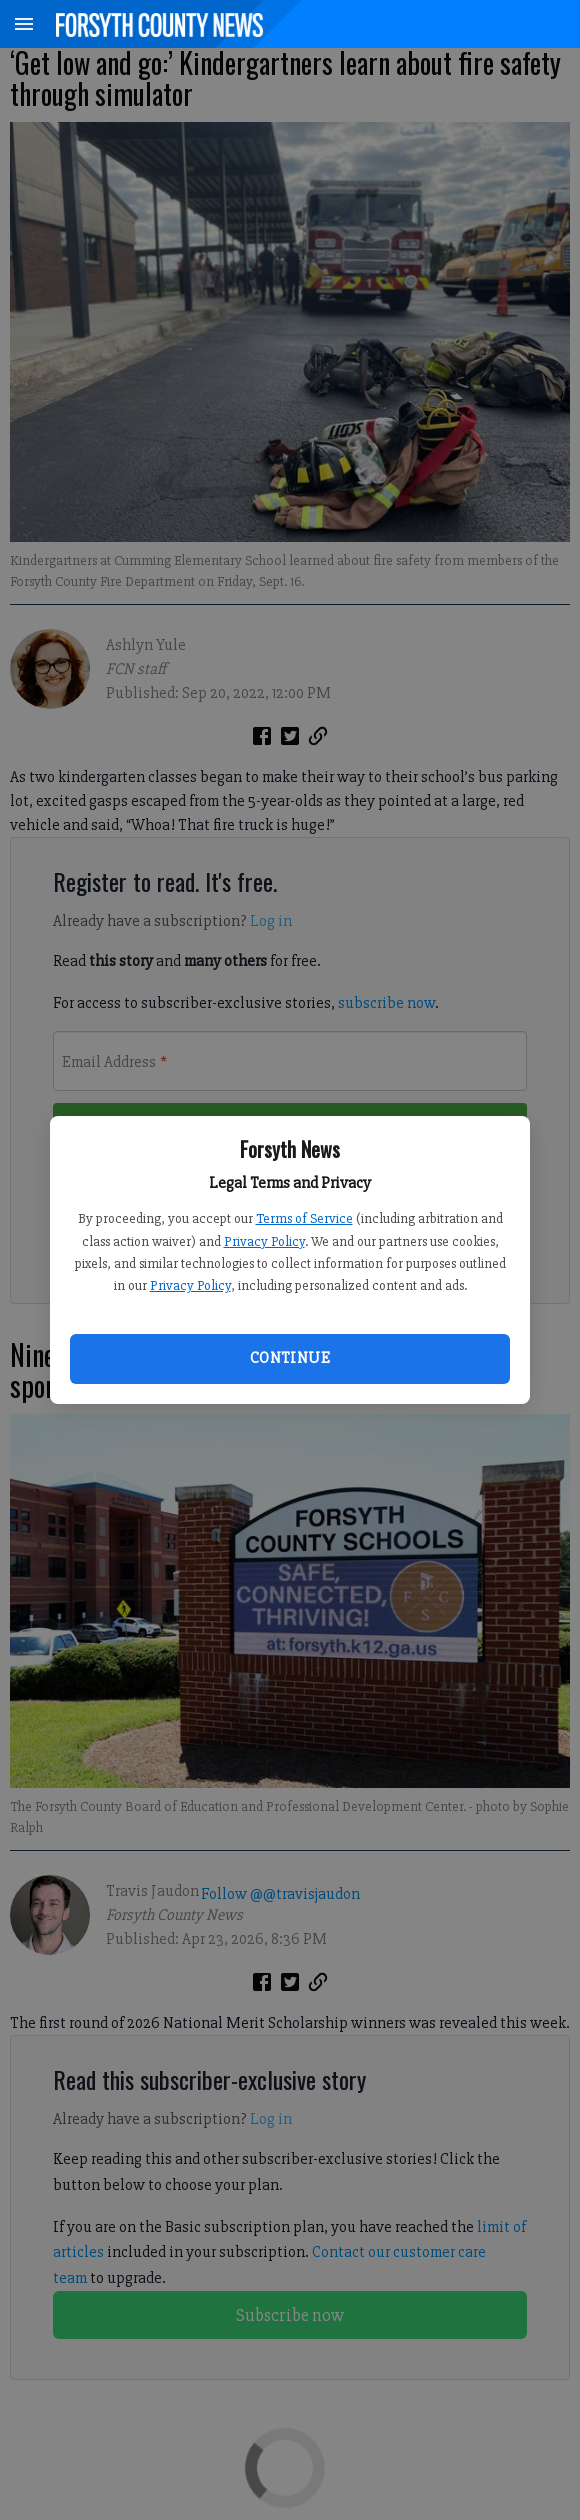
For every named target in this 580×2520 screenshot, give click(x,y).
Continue (290, 1358)
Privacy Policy (264, 1241)
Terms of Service (304, 1218)
